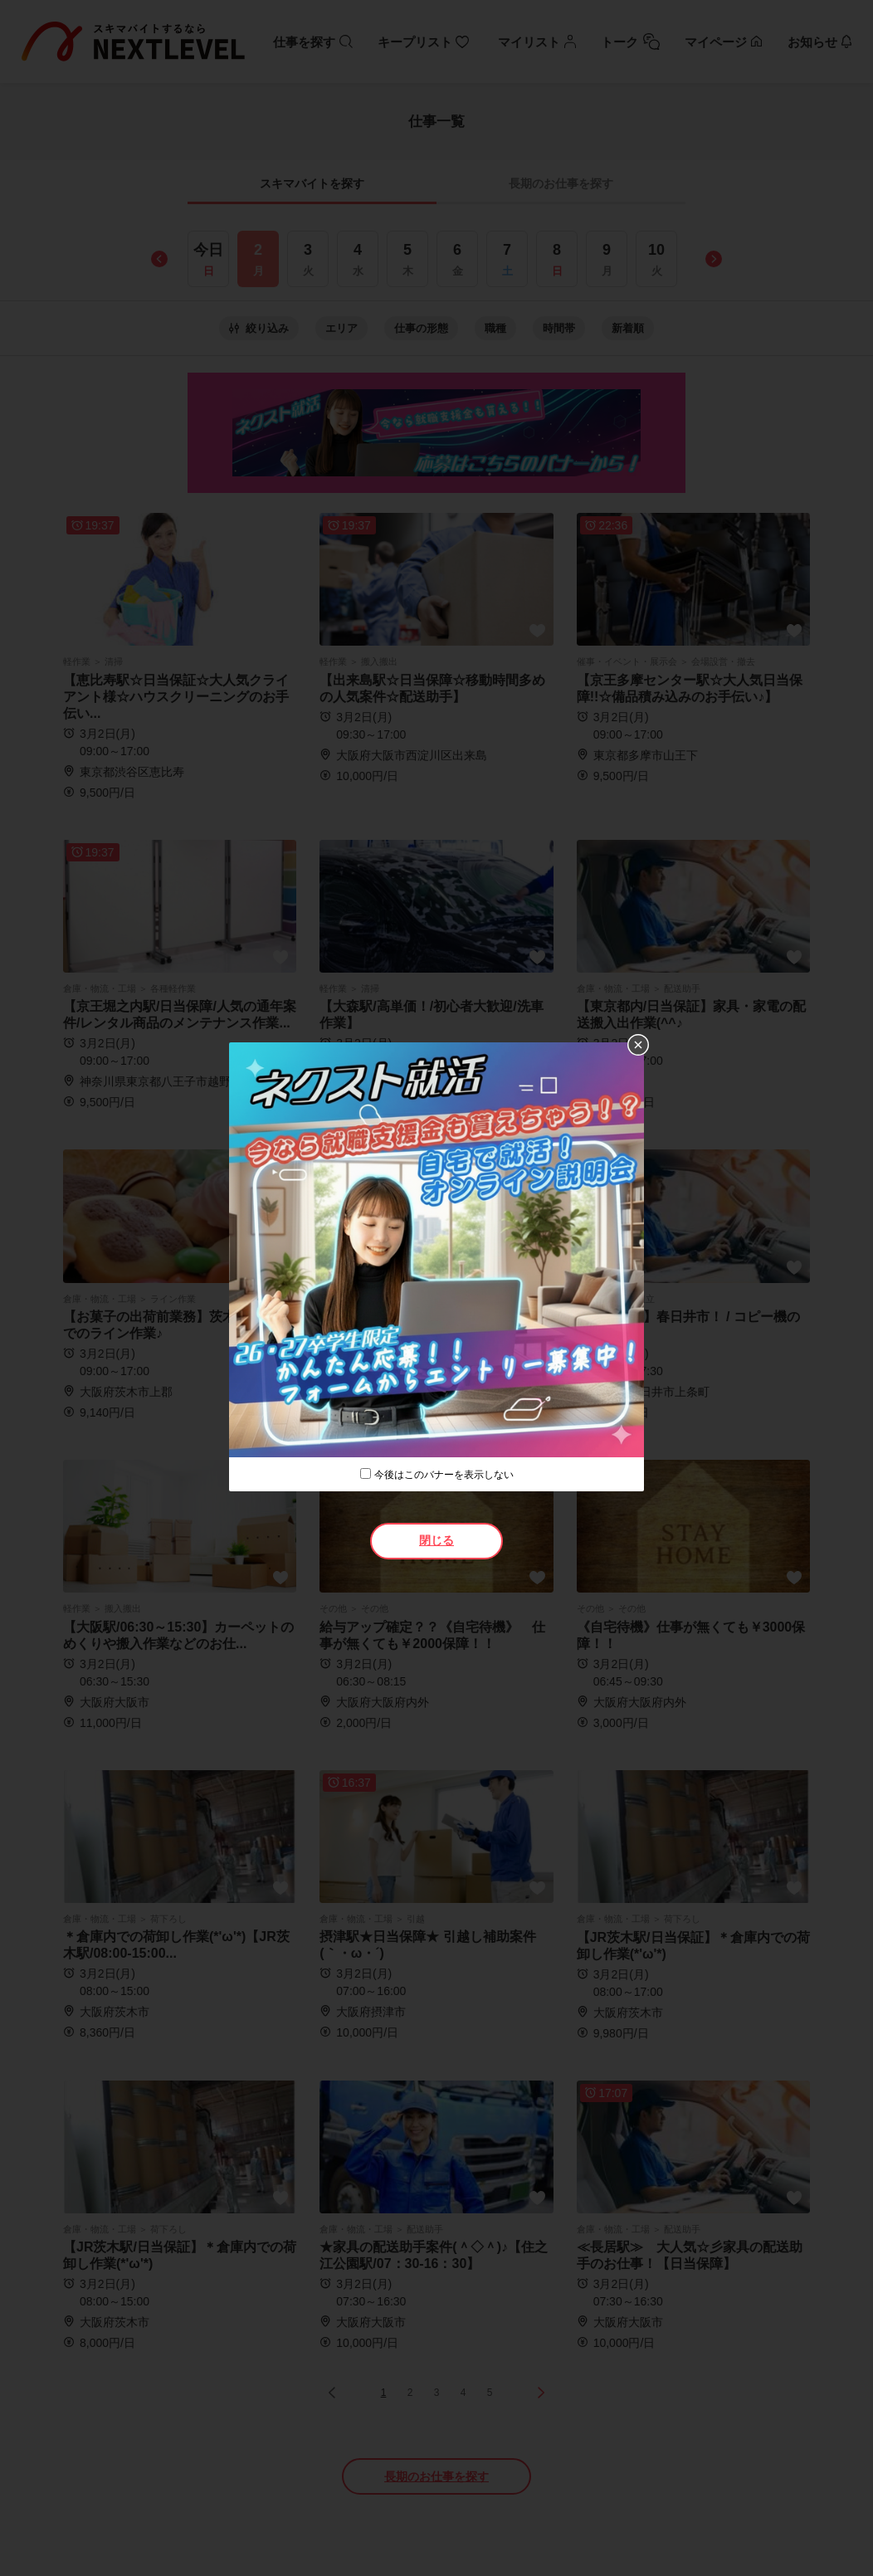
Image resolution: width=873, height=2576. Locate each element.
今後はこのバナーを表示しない (444, 1475)
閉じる (436, 1540)
